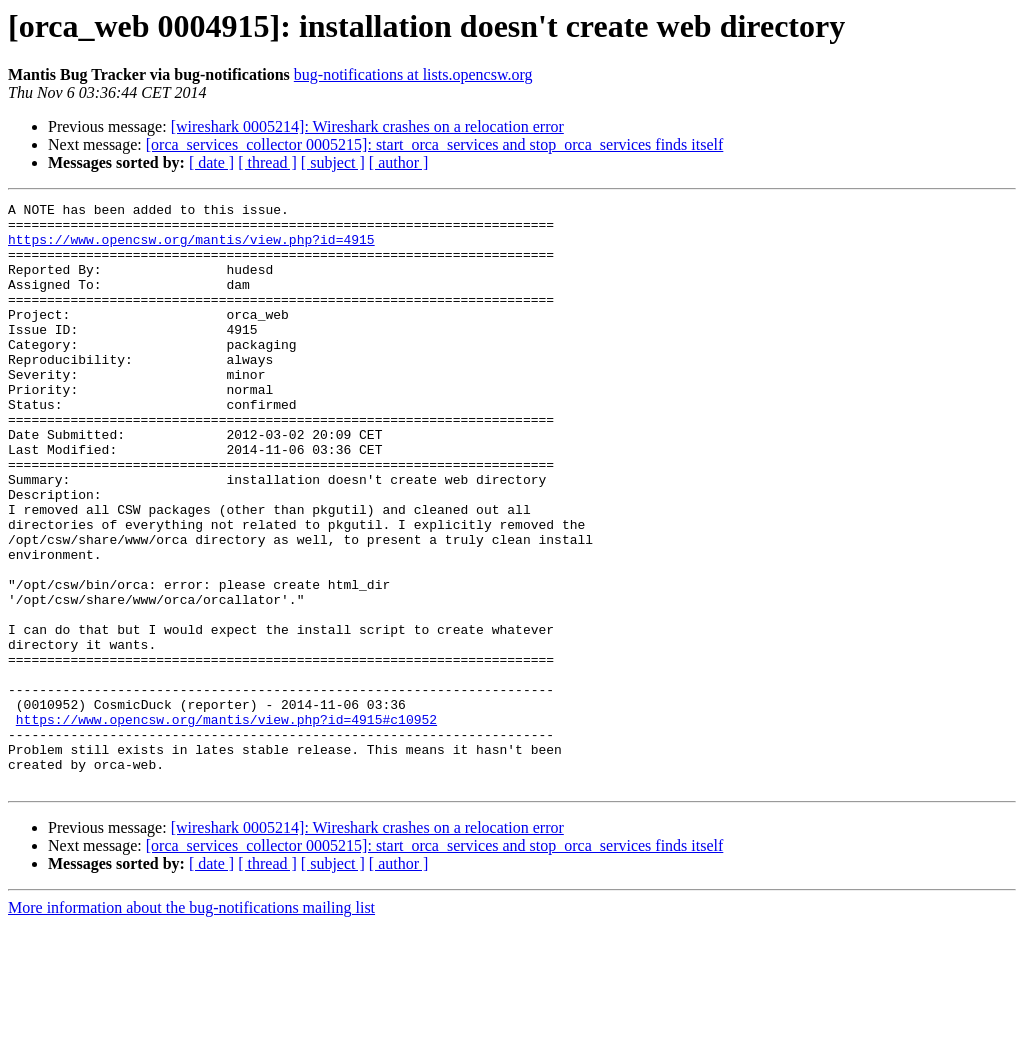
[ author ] (399, 162)
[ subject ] (333, 162)
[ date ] (211, 162)
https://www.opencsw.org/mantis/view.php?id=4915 (191, 248)
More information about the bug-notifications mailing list (191, 1024)
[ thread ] (267, 162)
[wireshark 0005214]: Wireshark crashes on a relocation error (367, 126)
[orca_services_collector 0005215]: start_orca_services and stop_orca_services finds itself (435, 144)
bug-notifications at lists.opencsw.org (413, 74)
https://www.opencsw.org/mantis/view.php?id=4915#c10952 (226, 824)
